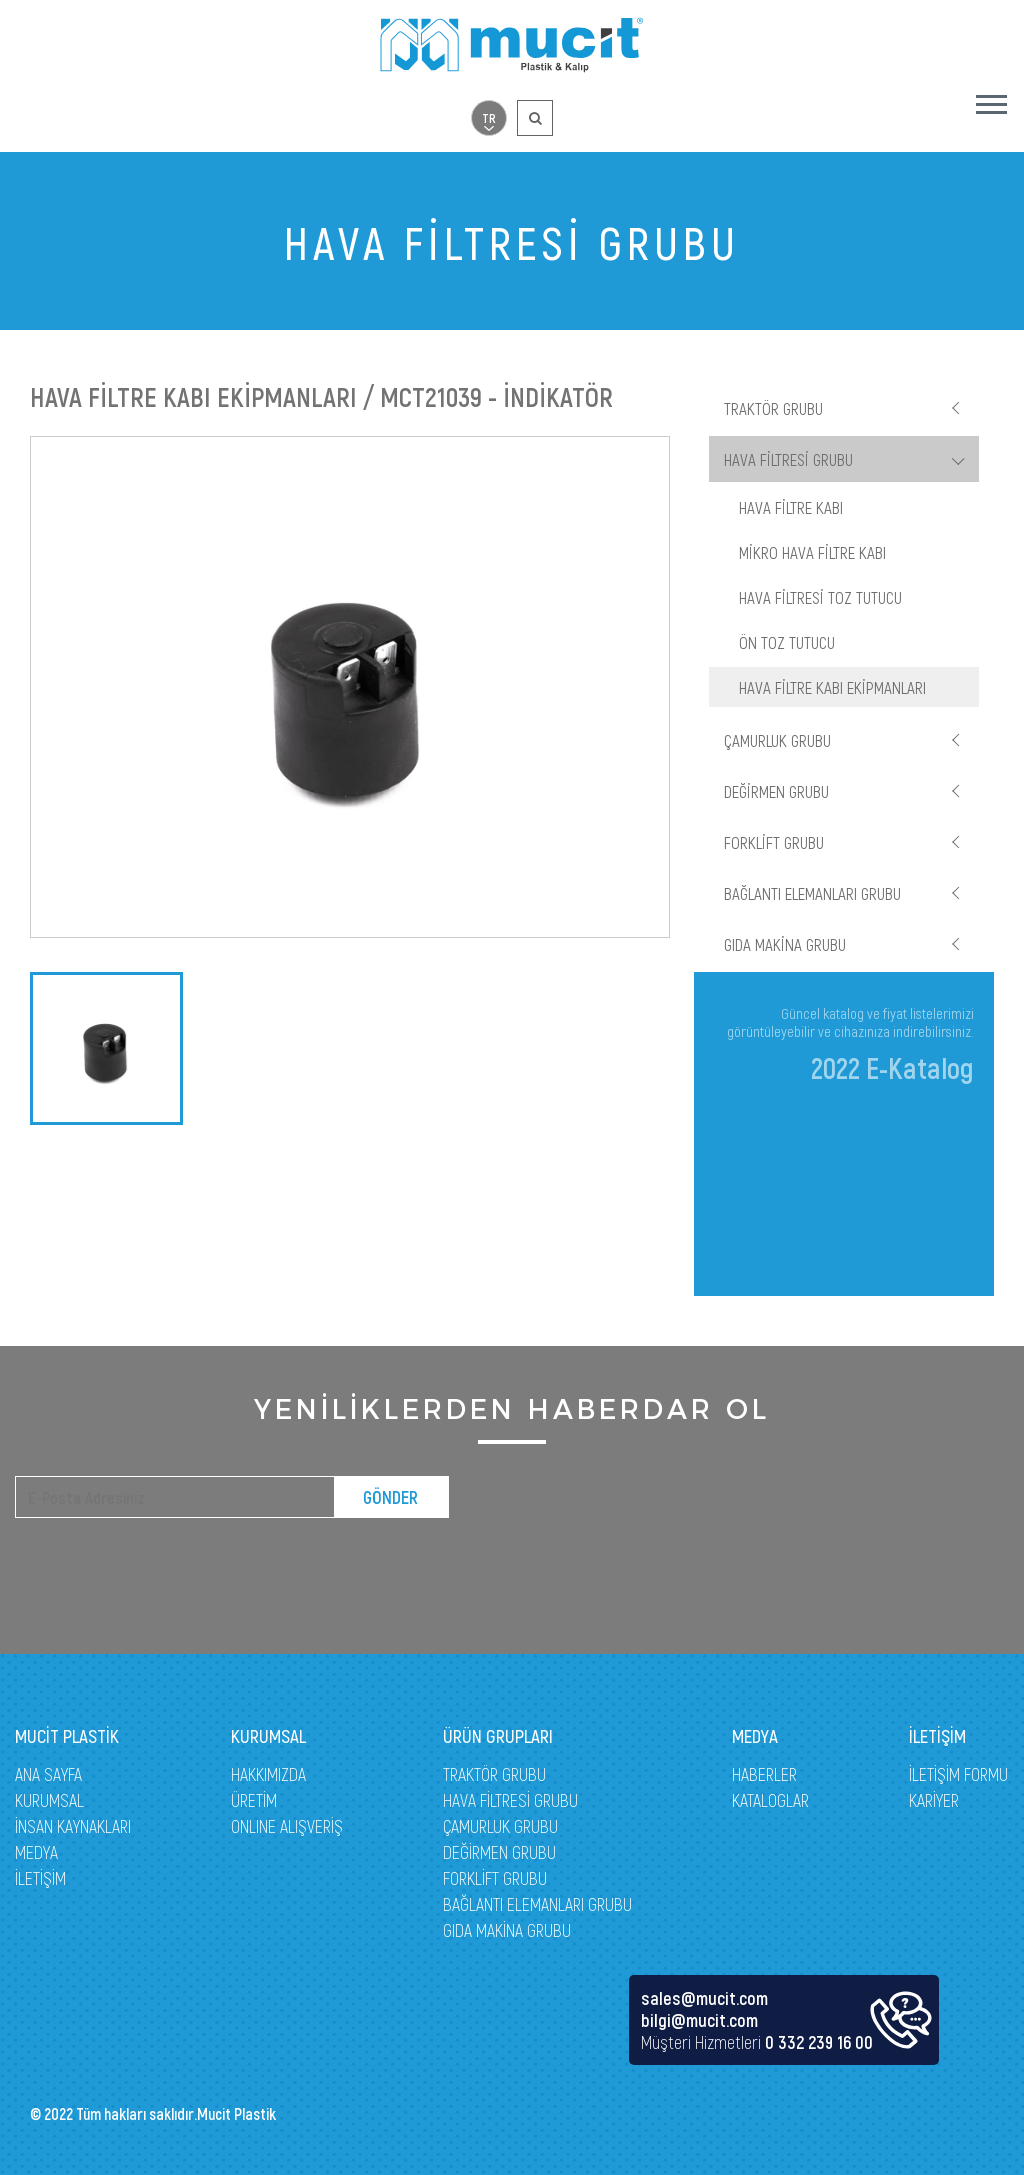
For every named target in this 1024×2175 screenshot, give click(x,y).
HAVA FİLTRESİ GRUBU (788, 459)
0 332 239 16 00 (819, 2042)
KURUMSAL (49, 1800)
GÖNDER (390, 1497)
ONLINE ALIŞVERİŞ (287, 1826)
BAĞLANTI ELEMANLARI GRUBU (812, 893)
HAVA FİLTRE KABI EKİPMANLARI (832, 687)
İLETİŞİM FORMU (958, 1774)
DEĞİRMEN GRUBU (776, 791)
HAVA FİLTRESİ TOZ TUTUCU (820, 597)
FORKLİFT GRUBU (774, 842)
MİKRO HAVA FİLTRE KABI (812, 552)
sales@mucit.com (704, 1998)
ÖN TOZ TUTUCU (787, 642)
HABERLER (764, 1774)
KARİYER (934, 1800)
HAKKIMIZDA (268, 1774)
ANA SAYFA (48, 1774)
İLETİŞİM (40, 1878)
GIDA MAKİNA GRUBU (785, 944)
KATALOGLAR (770, 1800)
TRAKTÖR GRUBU (773, 408)
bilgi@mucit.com (699, 2020)
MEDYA (36, 1852)
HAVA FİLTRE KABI (791, 507)
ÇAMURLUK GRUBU (777, 740)
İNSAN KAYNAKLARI (73, 1826)
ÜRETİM (254, 1800)
